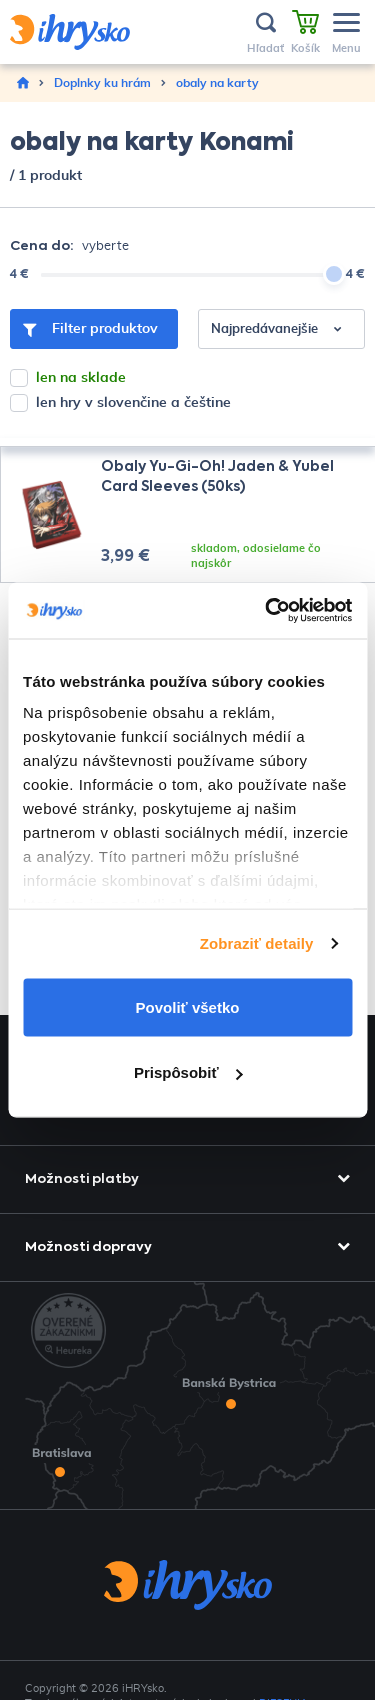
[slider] (334, 274)
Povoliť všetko (188, 1006)
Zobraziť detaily (257, 943)
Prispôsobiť (188, 1072)
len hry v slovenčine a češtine (133, 403)
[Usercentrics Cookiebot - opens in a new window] (267, 611)
